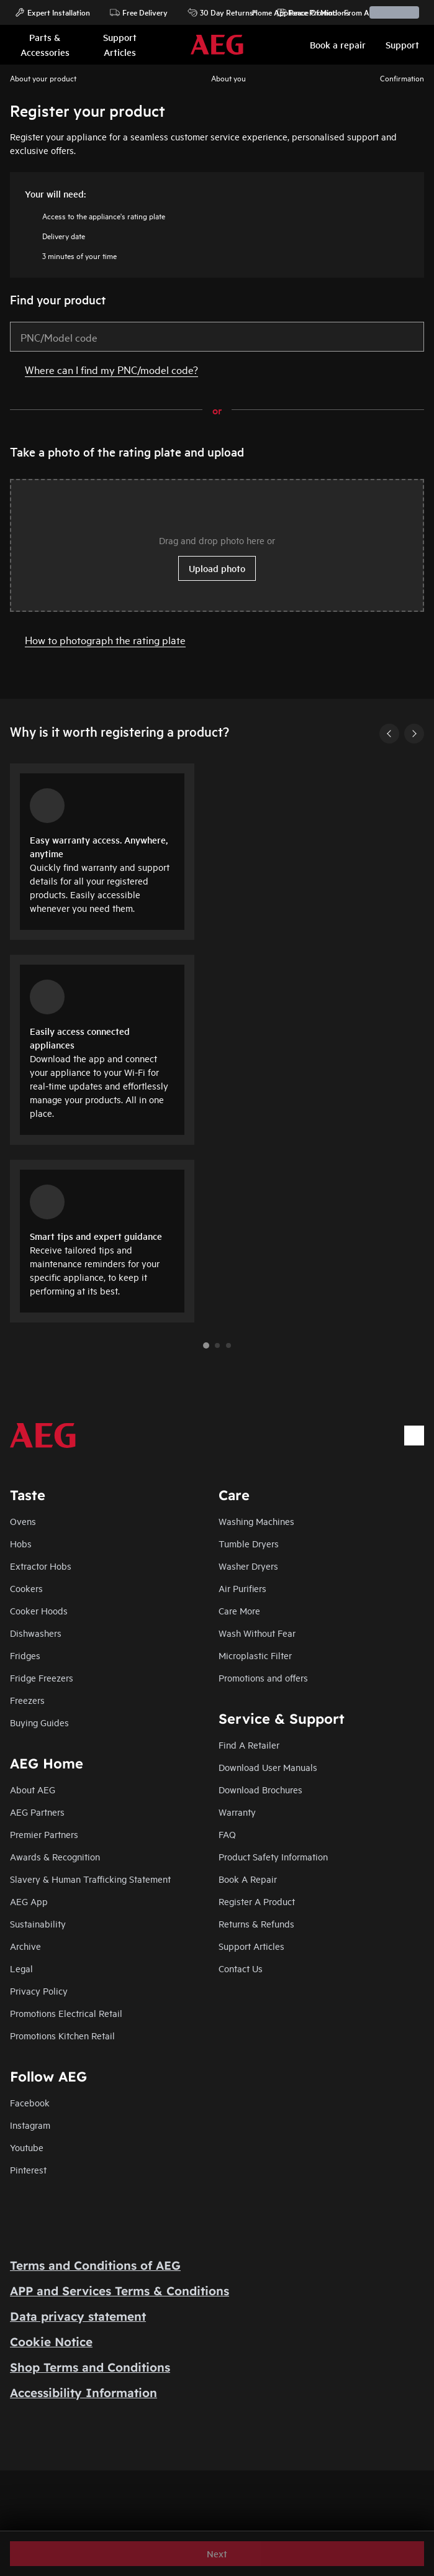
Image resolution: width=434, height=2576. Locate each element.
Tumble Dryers (249, 1543)
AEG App (29, 1901)
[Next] (414, 734)
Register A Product (257, 1901)
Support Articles (251, 1946)
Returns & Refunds (256, 1923)
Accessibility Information (83, 2392)
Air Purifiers (242, 1588)
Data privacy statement (78, 2316)
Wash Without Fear (257, 1633)
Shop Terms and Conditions (90, 2367)
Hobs (21, 1543)
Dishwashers (35, 1633)
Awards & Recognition (55, 1856)
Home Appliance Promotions (295, 12)
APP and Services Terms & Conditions (119, 2290)
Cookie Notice (51, 2341)
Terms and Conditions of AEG (95, 2265)
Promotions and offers (263, 1677)
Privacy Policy (39, 1990)
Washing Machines (256, 1521)
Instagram (30, 2125)
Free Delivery (139, 12)
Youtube (26, 2147)
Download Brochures (260, 1789)
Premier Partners (44, 1834)
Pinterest (28, 2169)
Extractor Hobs (40, 1566)
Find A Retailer (249, 1744)
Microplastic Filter (255, 1655)
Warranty (237, 1812)
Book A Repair (248, 1879)
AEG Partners (37, 1812)
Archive (25, 1946)
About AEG (32, 1789)
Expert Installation (52, 12)
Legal (21, 1968)
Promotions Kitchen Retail (62, 2035)
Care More (239, 1610)
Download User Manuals (268, 1767)
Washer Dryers (248, 1566)
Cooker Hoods (39, 1610)
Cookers (26, 1588)
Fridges (25, 1655)
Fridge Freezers (41, 1677)
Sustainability (38, 1923)
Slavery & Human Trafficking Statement (90, 1879)
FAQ (227, 1834)
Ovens (23, 1521)
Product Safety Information (273, 1856)
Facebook (30, 2102)
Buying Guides (39, 1722)
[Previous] (389, 734)
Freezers (27, 1700)
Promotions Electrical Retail (66, 2013)
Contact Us (241, 1968)
